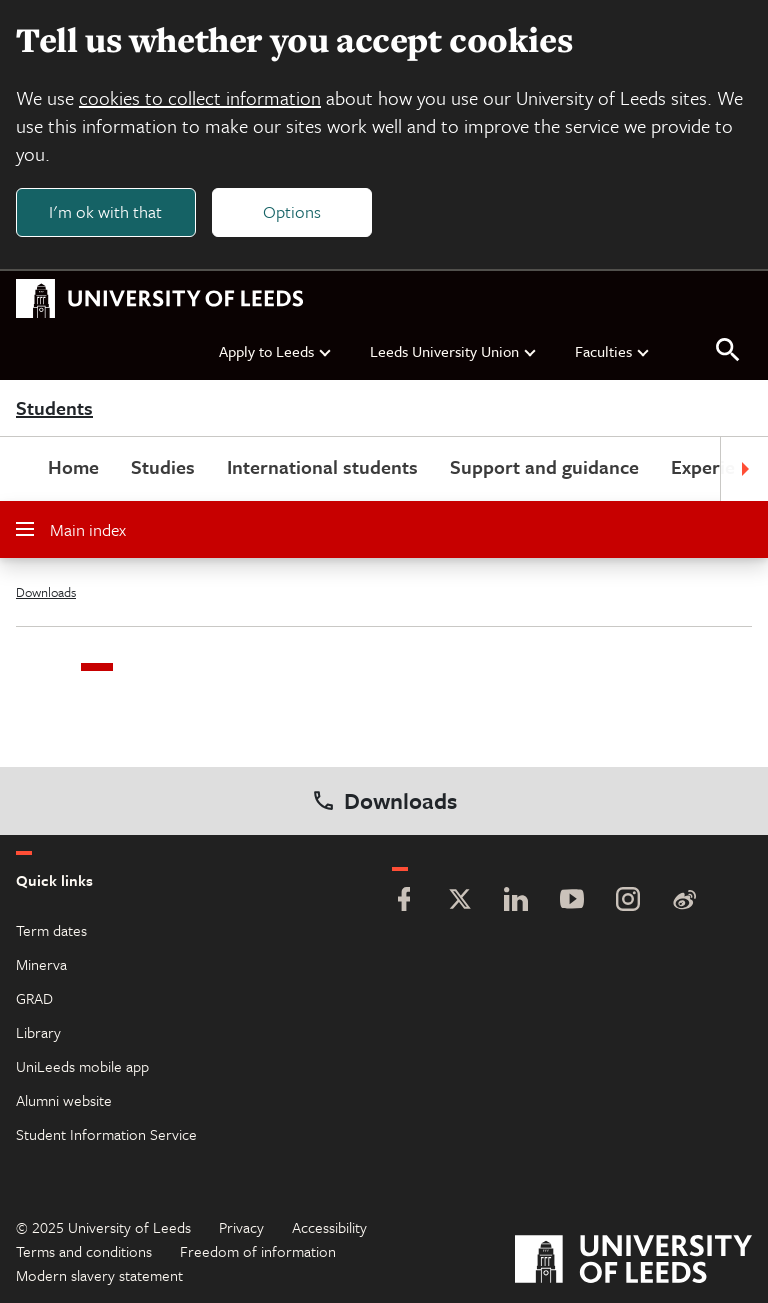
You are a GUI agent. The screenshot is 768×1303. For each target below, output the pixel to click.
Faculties (613, 351)
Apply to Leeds (276, 351)
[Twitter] (460, 901)
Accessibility (329, 1227)
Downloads (46, 592)
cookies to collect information (200, 97)
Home (73, 466)
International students (322, 466)
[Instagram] (628, 901)
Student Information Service (106, 1134)
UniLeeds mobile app (82, 1066)
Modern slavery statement (99, 1275)
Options (292, 211)
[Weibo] (684, 901)
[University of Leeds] (633, 1261)
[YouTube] (572, 901)
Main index (71, 529)
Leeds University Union (454, 351)
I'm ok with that (105, 211)
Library (38, 1032)
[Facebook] (404, 901)
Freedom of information (258, 1251)
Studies (163, 466)
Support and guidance (544, 466)
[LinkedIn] (516, 901)
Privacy (241, 1227)
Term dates (51, 930)
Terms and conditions (84, 1251)
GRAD (34, 998)
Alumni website (64, 1100)
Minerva (41, 964)
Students (54, 408)
